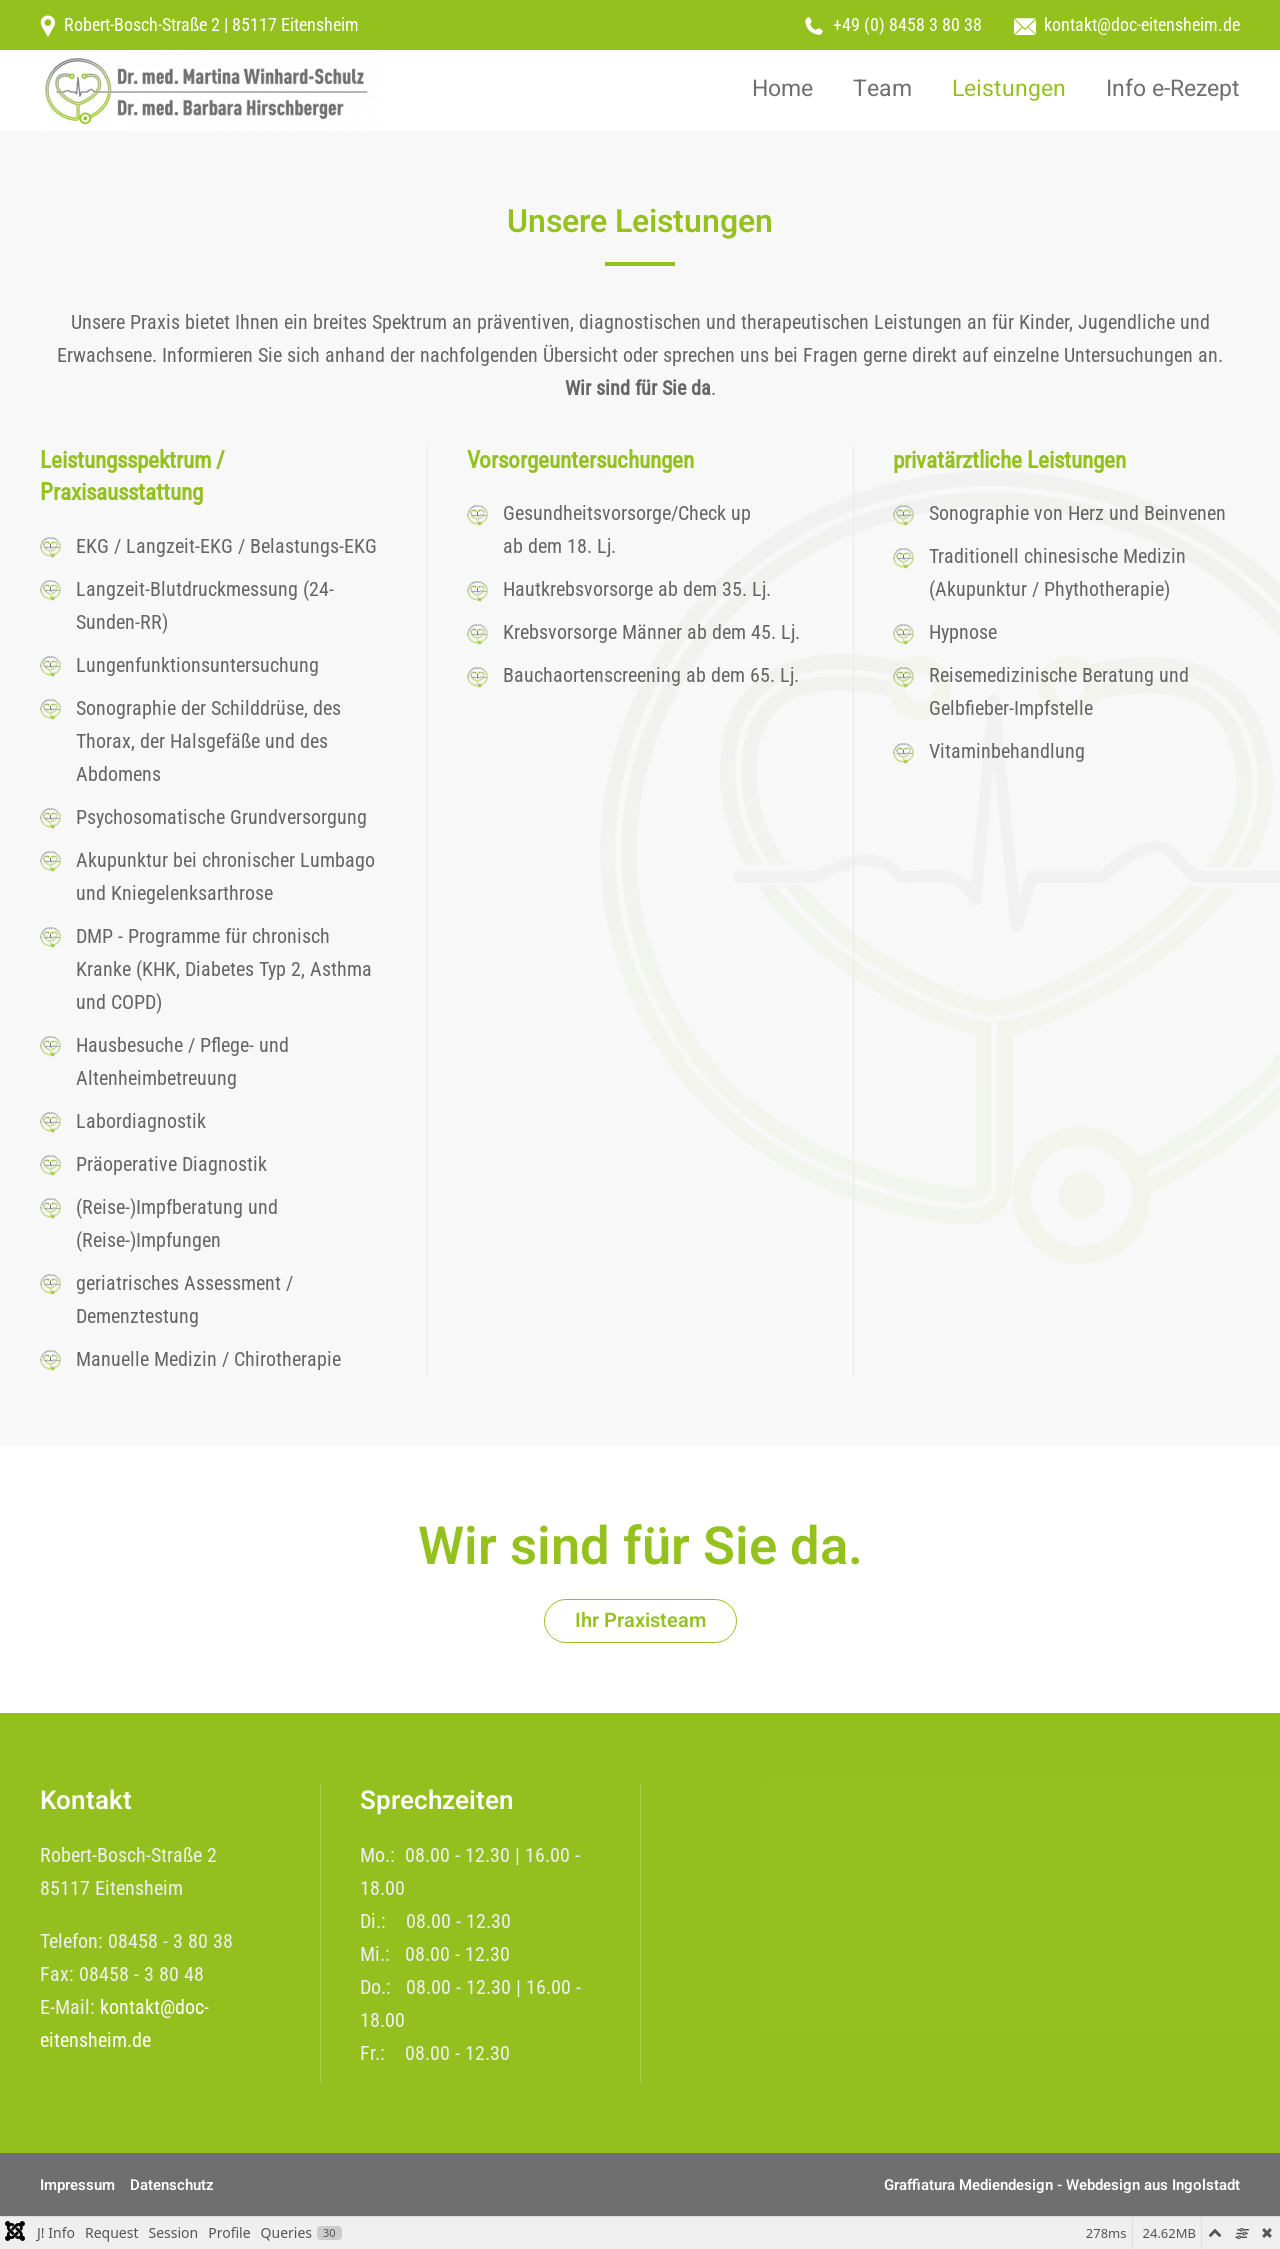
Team (882, 89)
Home (782, 89)
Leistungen (1009, 89)
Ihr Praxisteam (640, 1620)
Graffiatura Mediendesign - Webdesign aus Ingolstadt (1062, 2185)
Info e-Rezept (1173, 89)
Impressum (77, 2185)
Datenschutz (172, 2185)
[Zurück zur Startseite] (210, 90)
